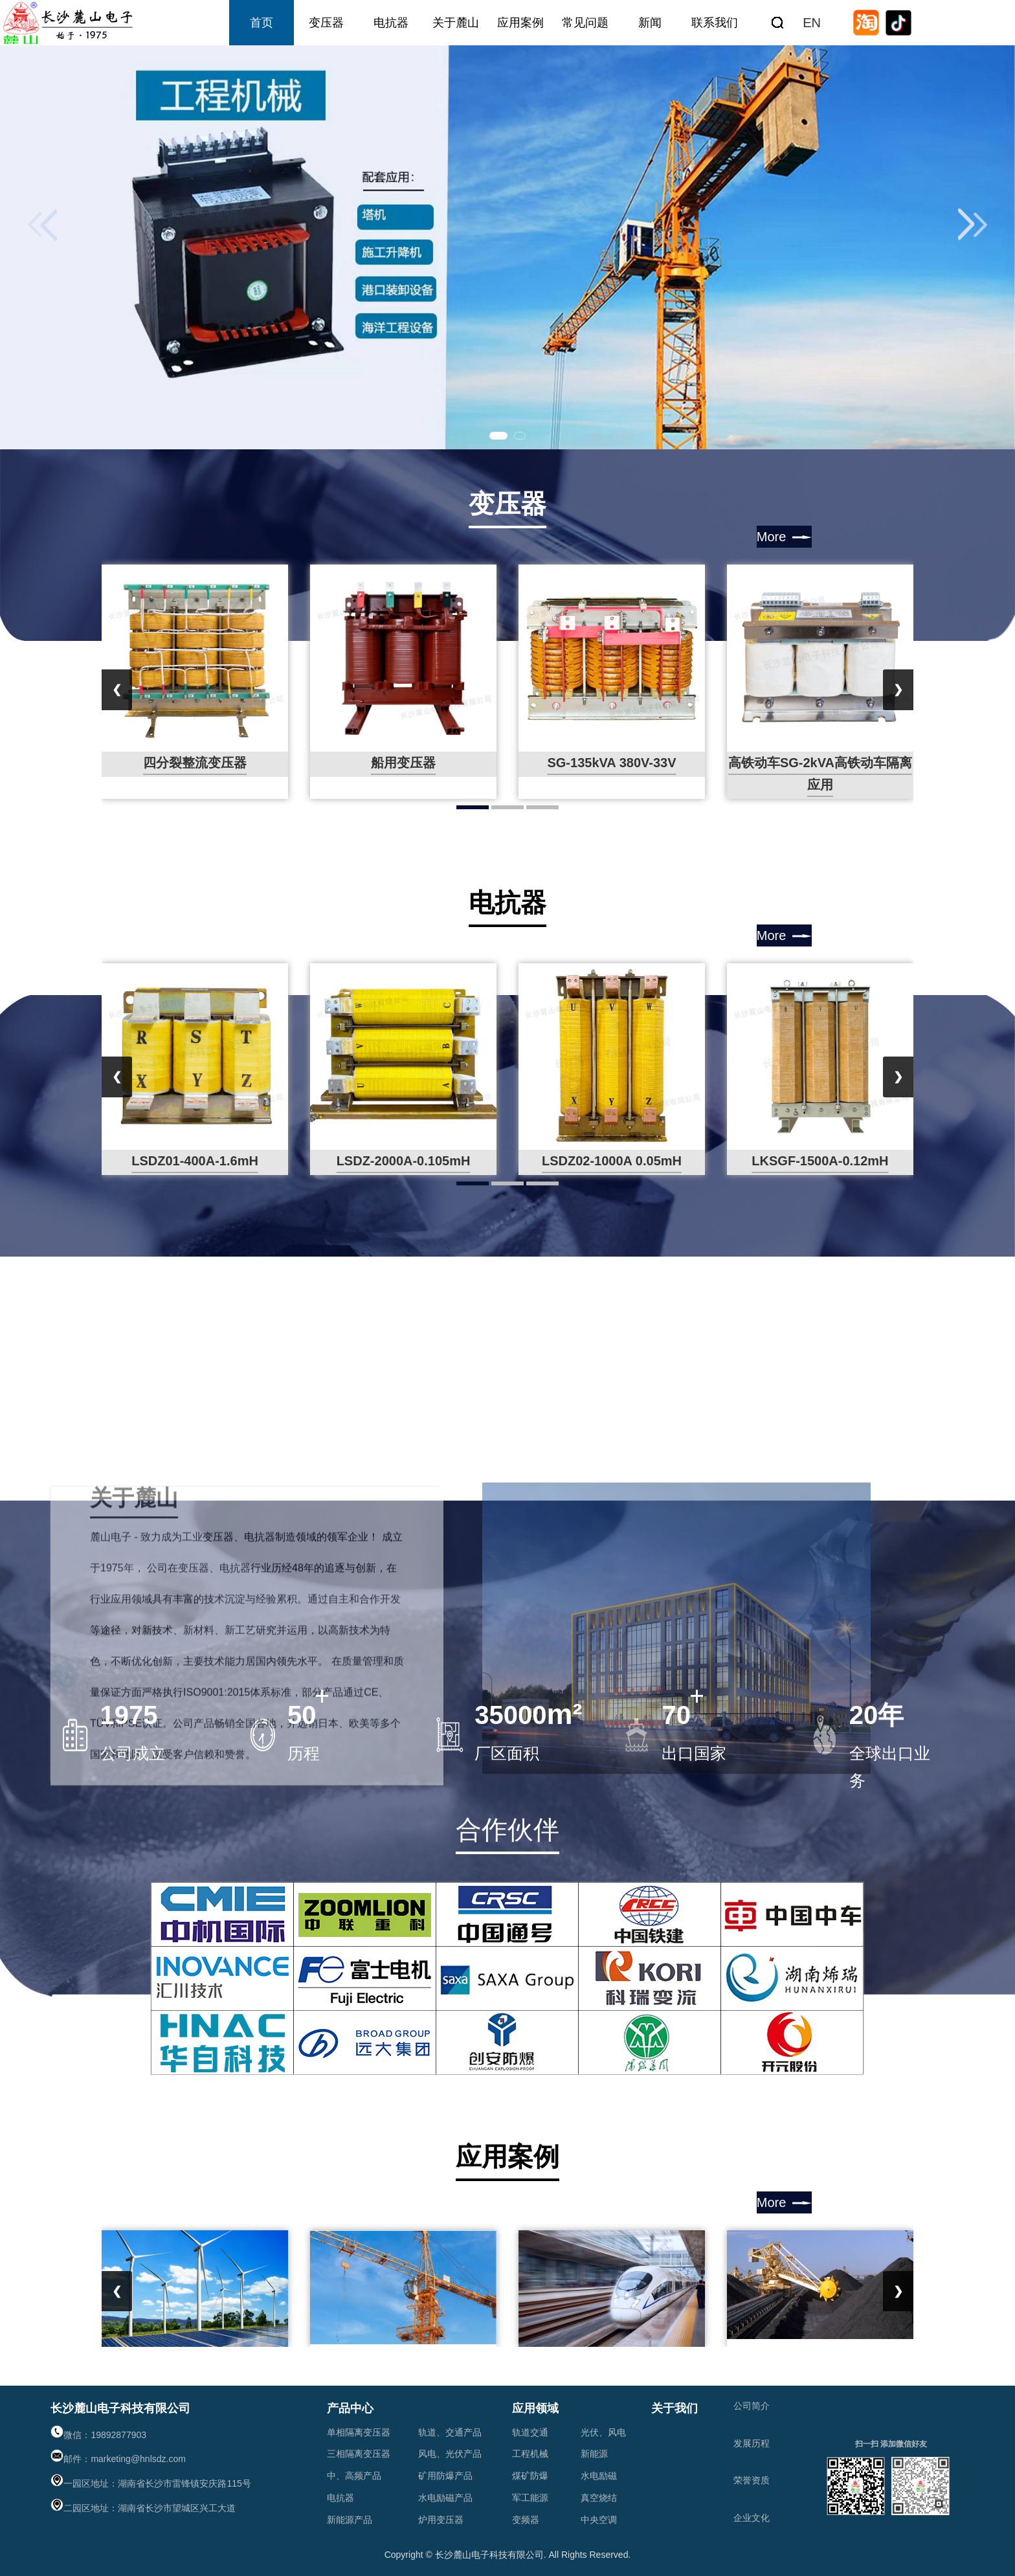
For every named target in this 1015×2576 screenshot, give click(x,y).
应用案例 (520, 22)
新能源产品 (349, 2519)
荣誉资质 (751, 2480)
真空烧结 (599, 2497)
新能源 (594, 2453)
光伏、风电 (603, 2432)
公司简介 (751, 2406)
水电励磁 (599, 2475)
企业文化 (751, 2518)
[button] (498, 436)
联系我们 (714, 22)
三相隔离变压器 (358, 2453)
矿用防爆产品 (445, 2475)
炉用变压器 (440, 2519)
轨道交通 (530, 2432)
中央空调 (599, 2519)
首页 (261, 22)
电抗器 (391, 22)
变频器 (525, 2519)
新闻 (650, 22)
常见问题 (585, 22)
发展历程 (751, 2443)
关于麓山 (455, 22)
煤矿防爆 (530, 2475)
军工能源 (530, 2497)
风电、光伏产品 (450, 2453)
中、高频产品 (354, 2475)
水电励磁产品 (445, 2497)
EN (812, 23)
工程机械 (530, 2453)
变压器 (326, 22)
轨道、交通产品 (450, 2432)
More (771, 537)
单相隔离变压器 (358, 2432)
